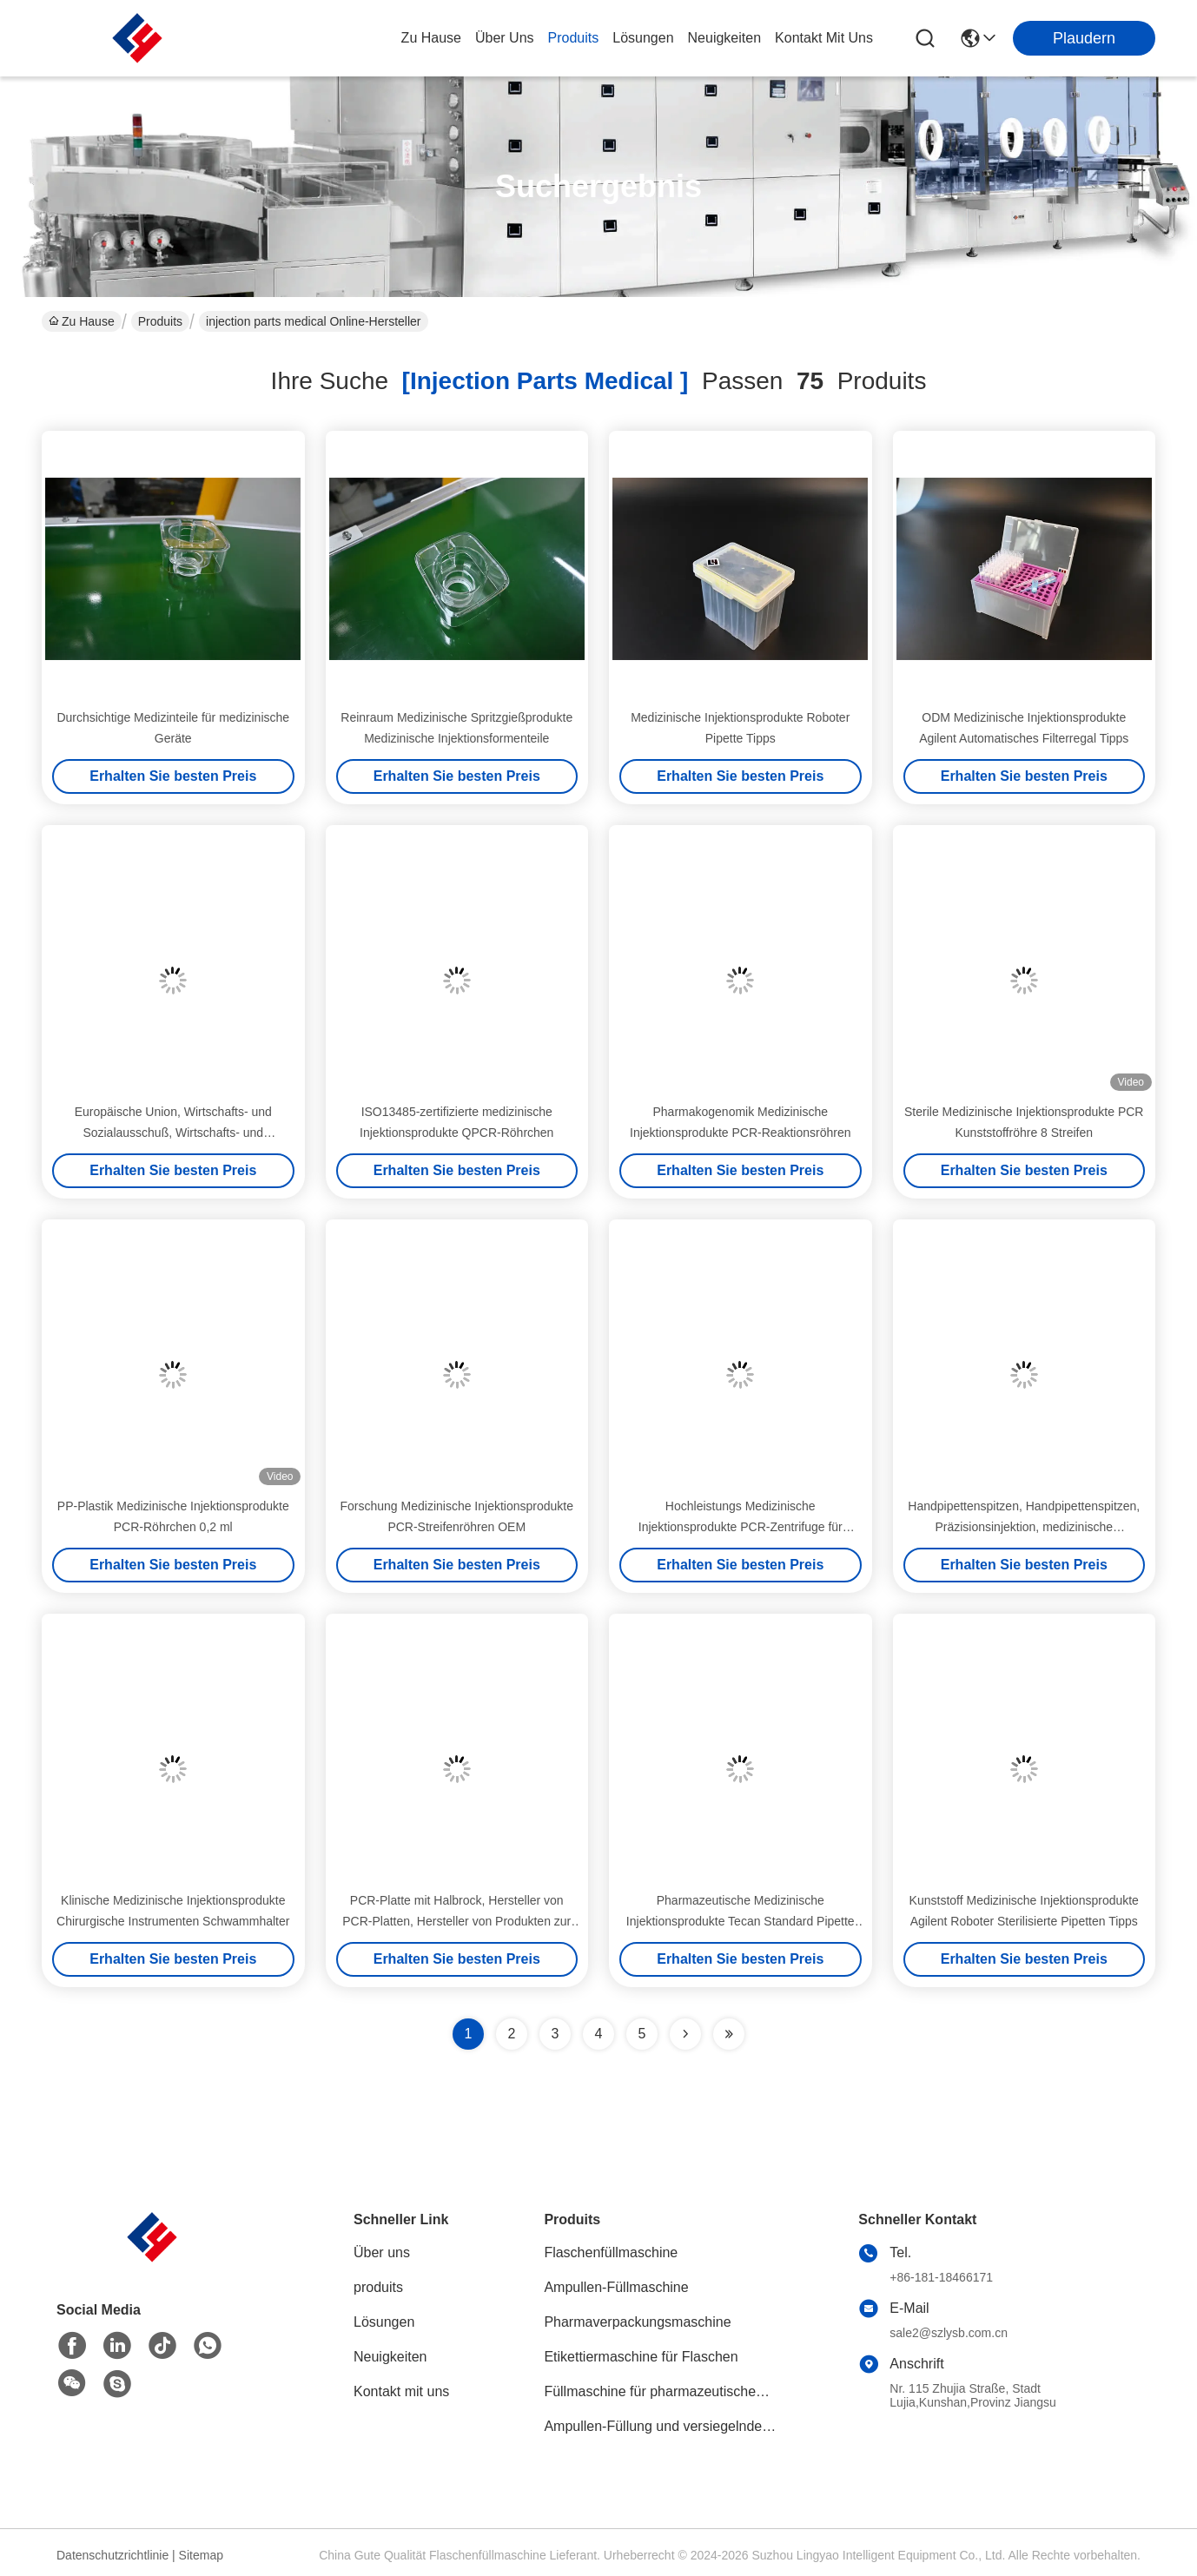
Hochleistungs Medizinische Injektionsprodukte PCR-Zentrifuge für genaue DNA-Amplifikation (740, 1527)
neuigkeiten (725, 37)
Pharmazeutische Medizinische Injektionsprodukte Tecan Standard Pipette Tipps (740, 1921)
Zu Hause (431, 37)
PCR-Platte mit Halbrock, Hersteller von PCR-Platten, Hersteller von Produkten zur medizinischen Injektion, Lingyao (456, 1921)
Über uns (504, 37)
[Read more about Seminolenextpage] (685, 2034)
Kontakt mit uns (401, 2391)
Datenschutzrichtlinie (112, 2555)
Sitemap (201, 2555)
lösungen (642, 37)
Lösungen (384, 2322)
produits (573, 37)
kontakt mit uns (824, 37)
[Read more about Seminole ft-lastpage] (728, 2034)
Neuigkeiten (390, 2356)
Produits (160, 321)
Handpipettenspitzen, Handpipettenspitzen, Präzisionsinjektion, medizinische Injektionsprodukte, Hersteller (1024, 1527)
